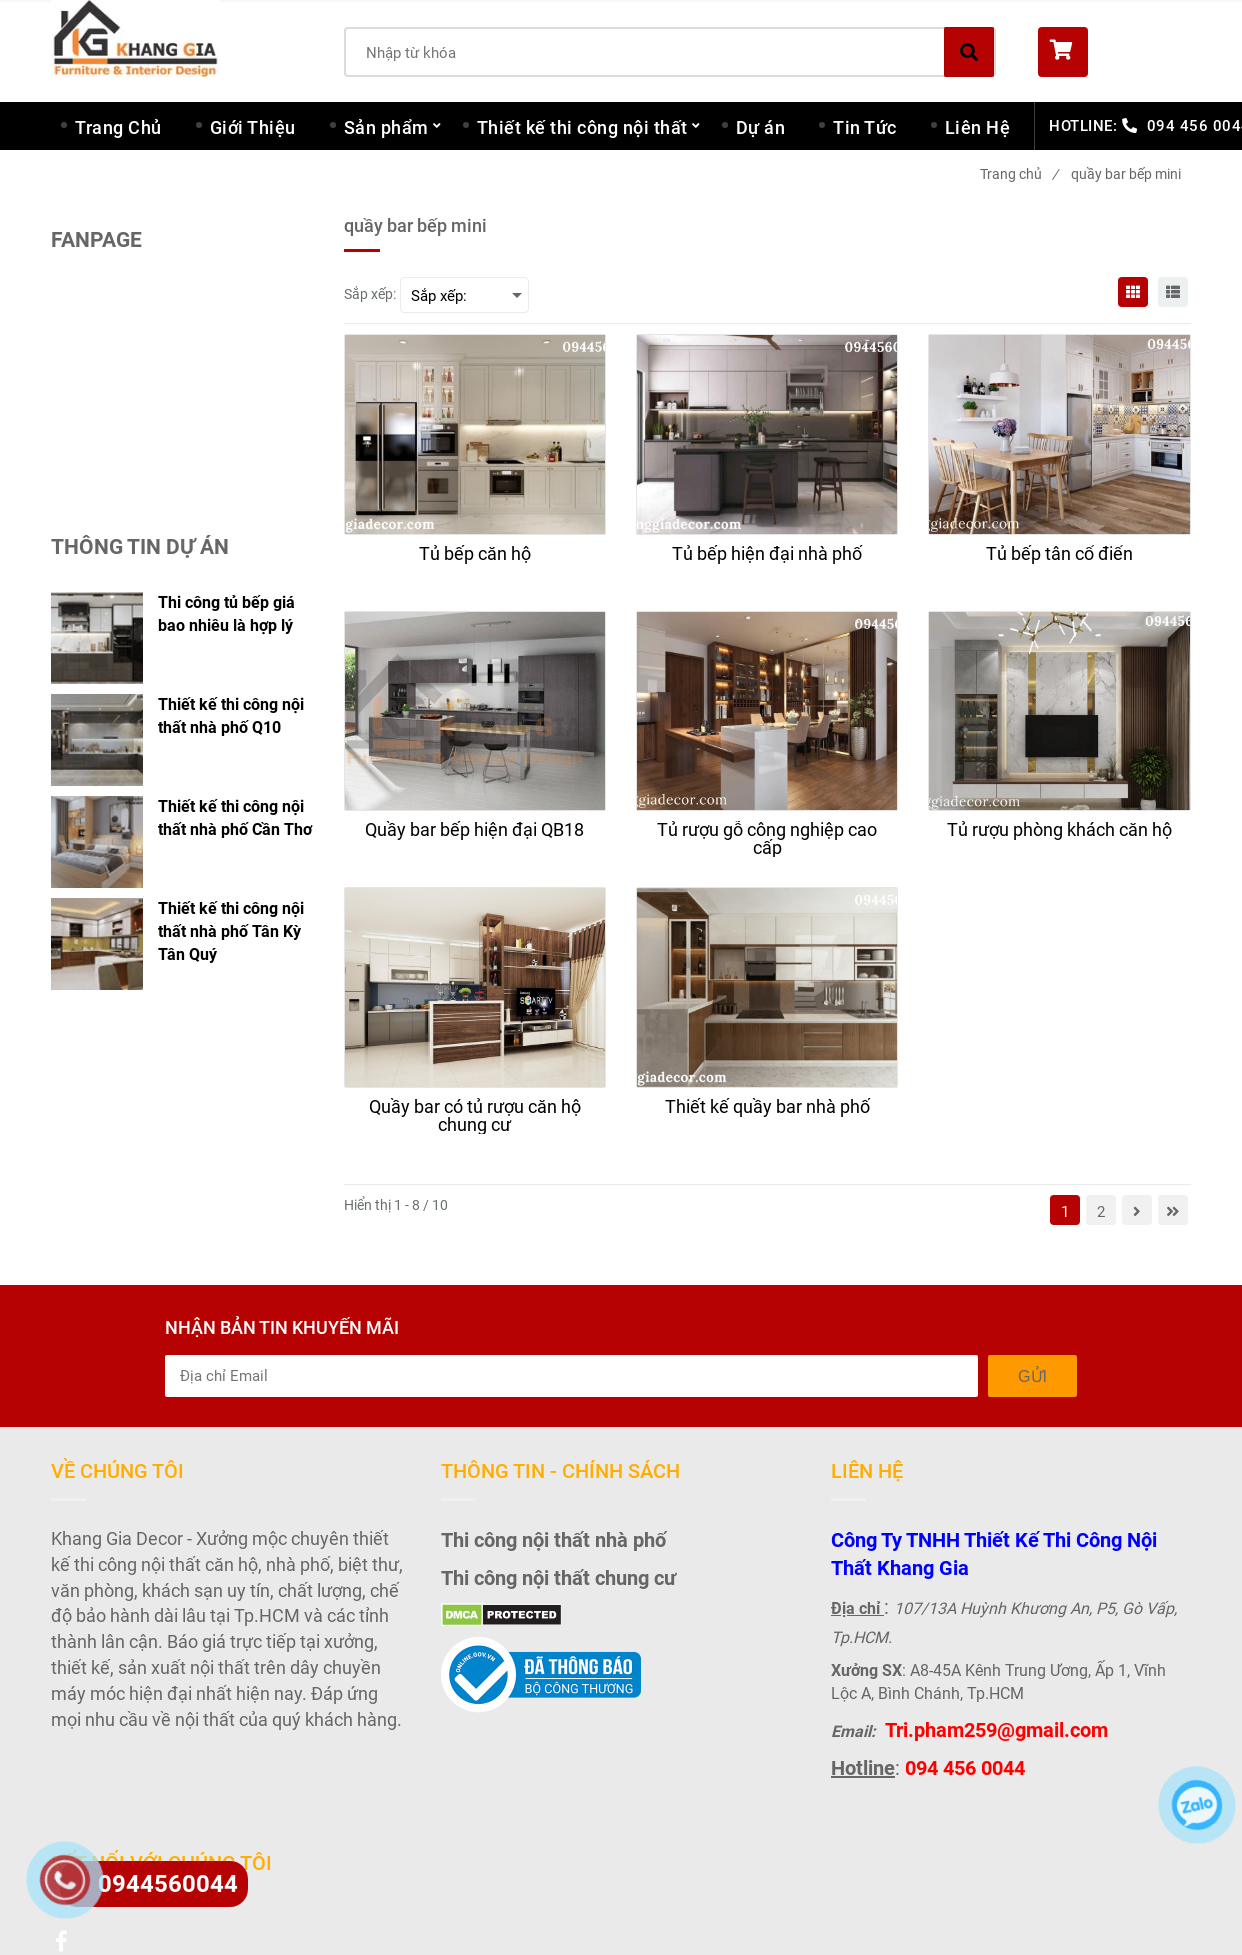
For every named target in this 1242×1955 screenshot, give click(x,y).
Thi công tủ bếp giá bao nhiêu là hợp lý (226, 614)
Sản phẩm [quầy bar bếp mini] (386, 127)
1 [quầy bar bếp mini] (1065, 1212)
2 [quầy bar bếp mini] (1101, 1212)
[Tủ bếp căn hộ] (475, 563)
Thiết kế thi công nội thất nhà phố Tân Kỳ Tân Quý (231, 931)
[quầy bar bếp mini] (1133, 292)
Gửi (1032, 1376)
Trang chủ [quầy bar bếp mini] (1019, 174)
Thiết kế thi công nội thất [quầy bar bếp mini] (582, 127)
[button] (1114, 52)
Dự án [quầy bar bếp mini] (761, 127)
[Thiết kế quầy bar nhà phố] (767, 1116)
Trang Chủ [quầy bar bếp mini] (118, 127)
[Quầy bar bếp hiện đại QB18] (475, 839)
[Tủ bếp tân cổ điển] (1059, 563)
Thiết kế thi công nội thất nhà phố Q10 (231, 716)
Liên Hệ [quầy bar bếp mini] (978, 127)
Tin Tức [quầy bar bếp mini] (865, 127)
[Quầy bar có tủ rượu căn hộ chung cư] (475, 1116)
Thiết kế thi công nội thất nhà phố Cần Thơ (235, 818)
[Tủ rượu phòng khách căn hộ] (1059, 839)
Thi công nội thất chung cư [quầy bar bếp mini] (558, 1578)
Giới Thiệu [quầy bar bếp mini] (253, 127)
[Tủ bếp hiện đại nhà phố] (767, 563)
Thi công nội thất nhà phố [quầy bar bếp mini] (553, 1540)
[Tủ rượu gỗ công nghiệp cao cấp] (767, 839)
